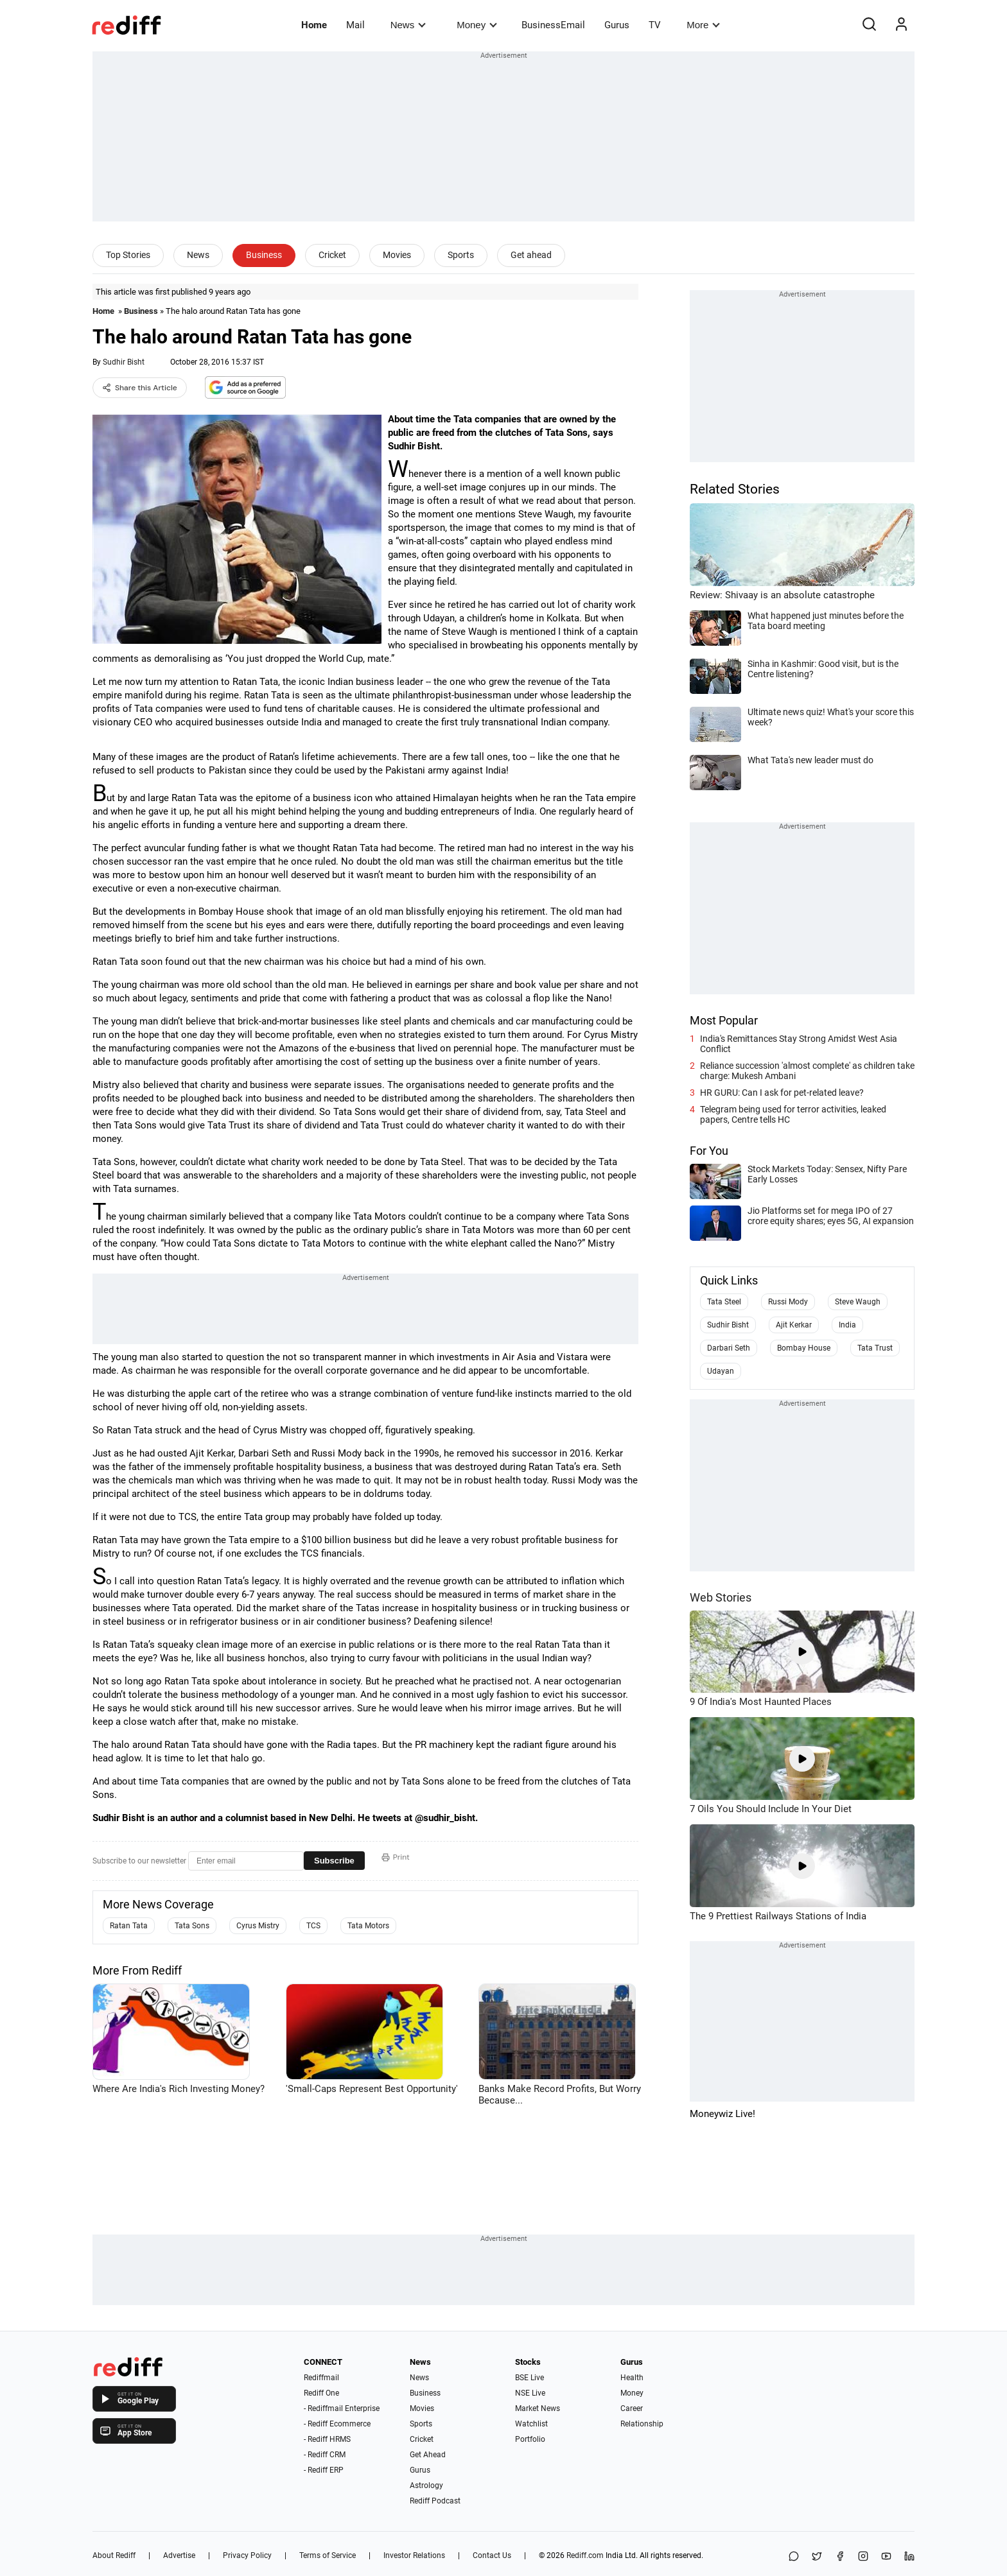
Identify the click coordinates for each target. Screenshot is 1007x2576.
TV (655, 25)
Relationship (641, 2423)
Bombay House (803, 1348)
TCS (313, 1925)
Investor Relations (414, 2555)
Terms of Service (327, 2555)
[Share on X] (817, 2557)
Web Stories (720, 1597)
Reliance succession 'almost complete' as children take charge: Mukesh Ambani (807, 1070)
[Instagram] (863, 2557)
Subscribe (334, 1860)
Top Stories (128, 255)
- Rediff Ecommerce (337, 2423)
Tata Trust (875, 1348)
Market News (537, 2408)
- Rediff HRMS (327, 2439)
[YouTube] (886, 2557)
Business (264, 255)
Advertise (179, 2555)
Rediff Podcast (435, 2500)
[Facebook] (840, 2557)
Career (631, 2408)
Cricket (332, 255)
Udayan (720, 1371)
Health (632, 2377)
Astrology (426, 2485)
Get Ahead (428, 2454)
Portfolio (530, 2439)
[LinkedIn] (909, 2557)
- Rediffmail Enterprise (342, 2408)
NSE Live (530, 2393)
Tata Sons (192, 1925)
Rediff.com (585, 2555)
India (847, 1324)
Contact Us (492, 2555)
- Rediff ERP (324, 2470)
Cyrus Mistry (257, 1925)
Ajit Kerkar (794, 1324)
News (408, 24)
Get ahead (531, 255)
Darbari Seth (728, 1348)
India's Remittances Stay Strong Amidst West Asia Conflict (798, 1043)
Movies (397, 255)
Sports (461, 255)
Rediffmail (321, 2377)
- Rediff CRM (325, 2454)
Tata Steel (724, 1301)
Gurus (616, 25)
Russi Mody (788, 1301)
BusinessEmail (553, 25)
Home (314, 25)
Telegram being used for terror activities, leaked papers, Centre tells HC (793, 1114)
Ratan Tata (129, 1925)
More (703, 24)
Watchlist (531, 2423)
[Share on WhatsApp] (794, 2557)
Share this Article (139, 388)
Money (477, 24)
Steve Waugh (857, 1301)
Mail (355, 25)
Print (395, 1857)
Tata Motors (368, 1925)
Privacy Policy (247, 2555)
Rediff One (321, 2393)
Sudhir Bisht (123, 362)
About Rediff (114, 2555)
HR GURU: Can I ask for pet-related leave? (782, 1092)
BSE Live (529, 2377)
